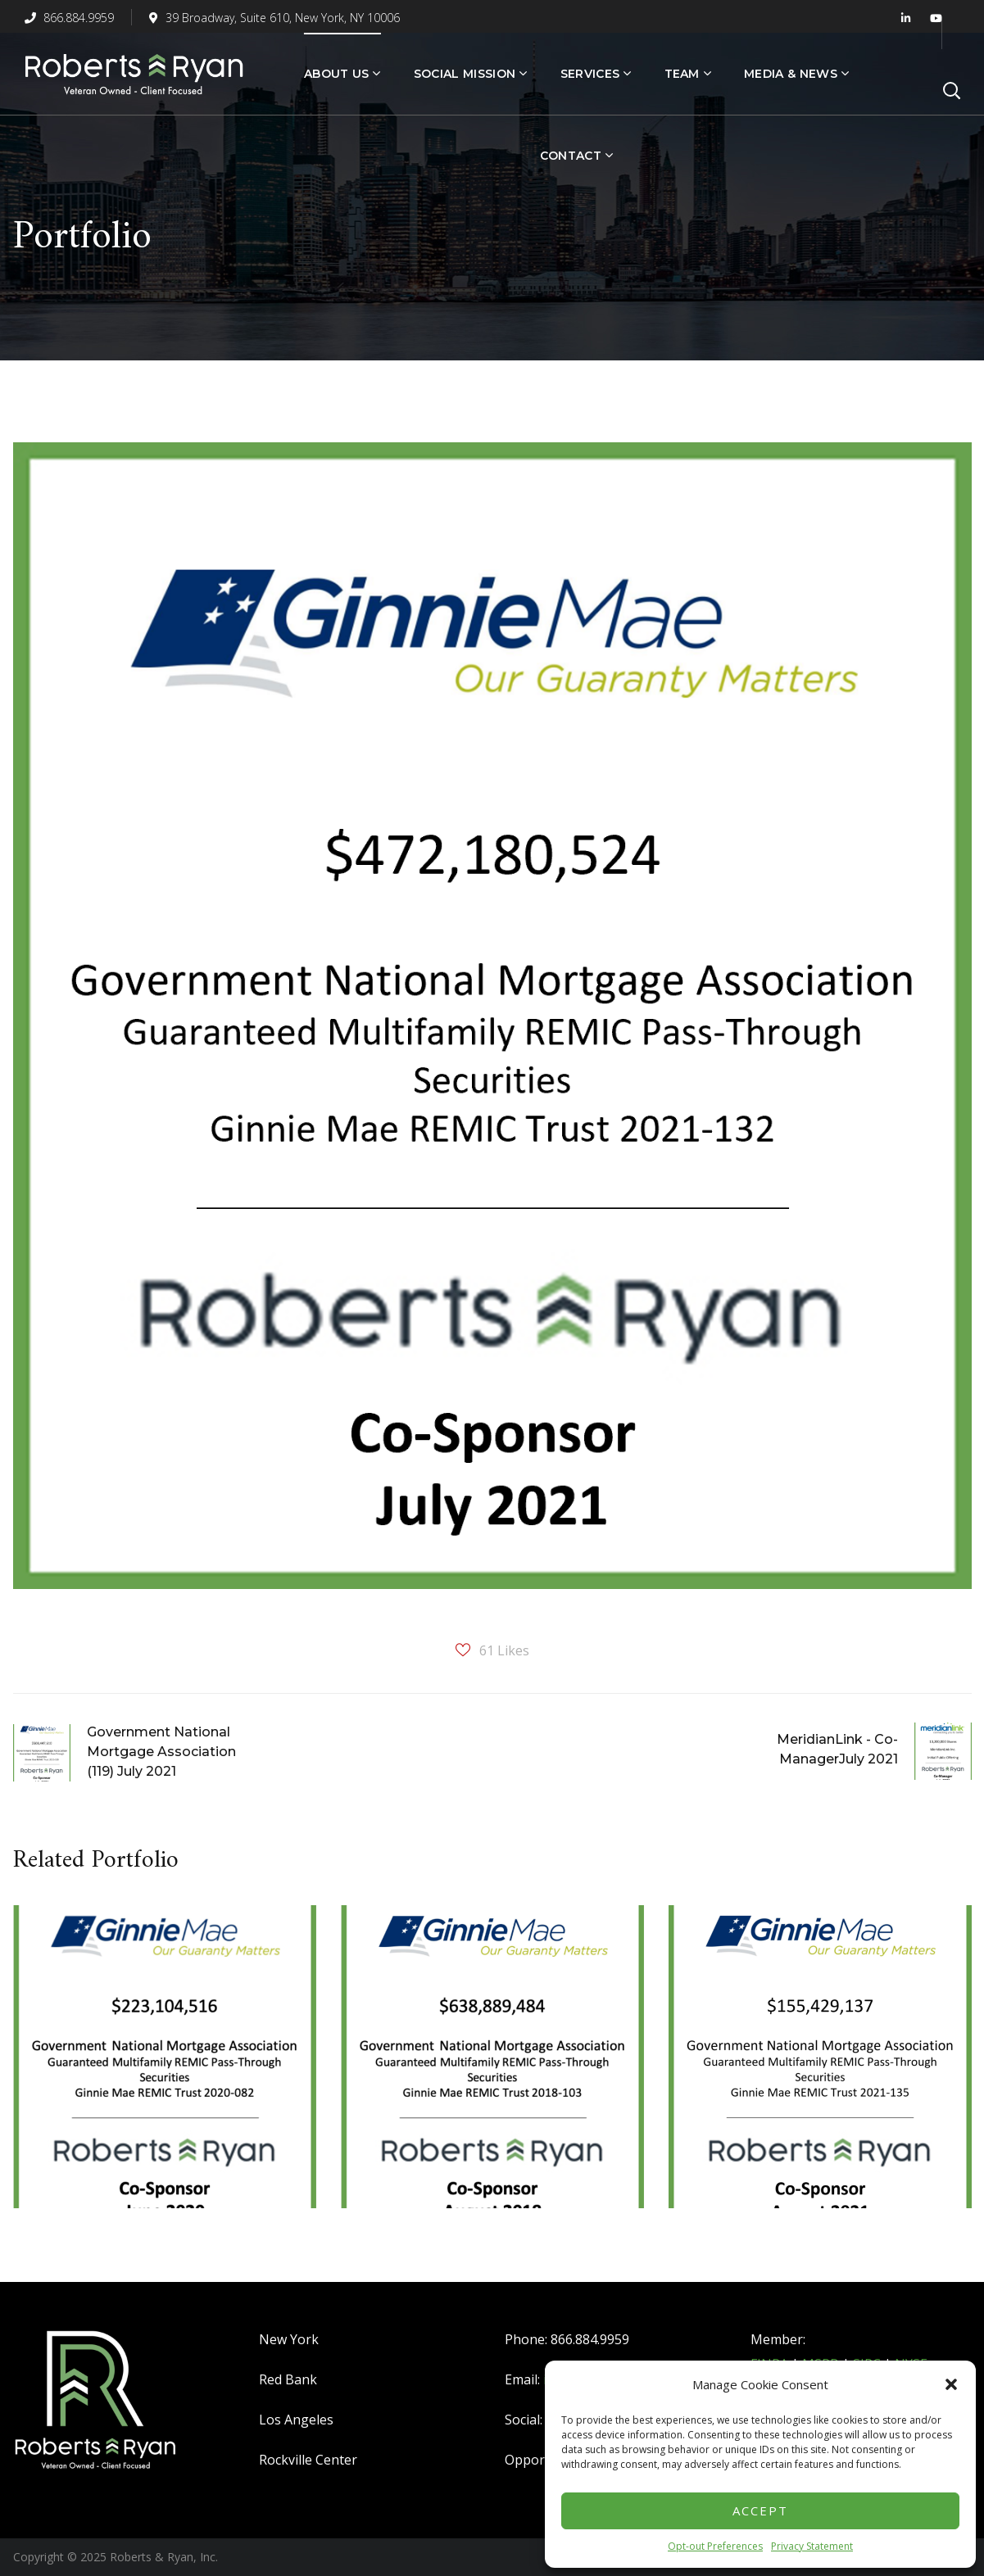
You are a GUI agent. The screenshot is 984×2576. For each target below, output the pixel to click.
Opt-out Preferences (715, 2546)
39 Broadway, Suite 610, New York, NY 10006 (274, 17)
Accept (760, 2510)
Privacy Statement (812, 2546)
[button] (951, 2384)
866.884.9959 (69, 17)
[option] (165, 2069)
